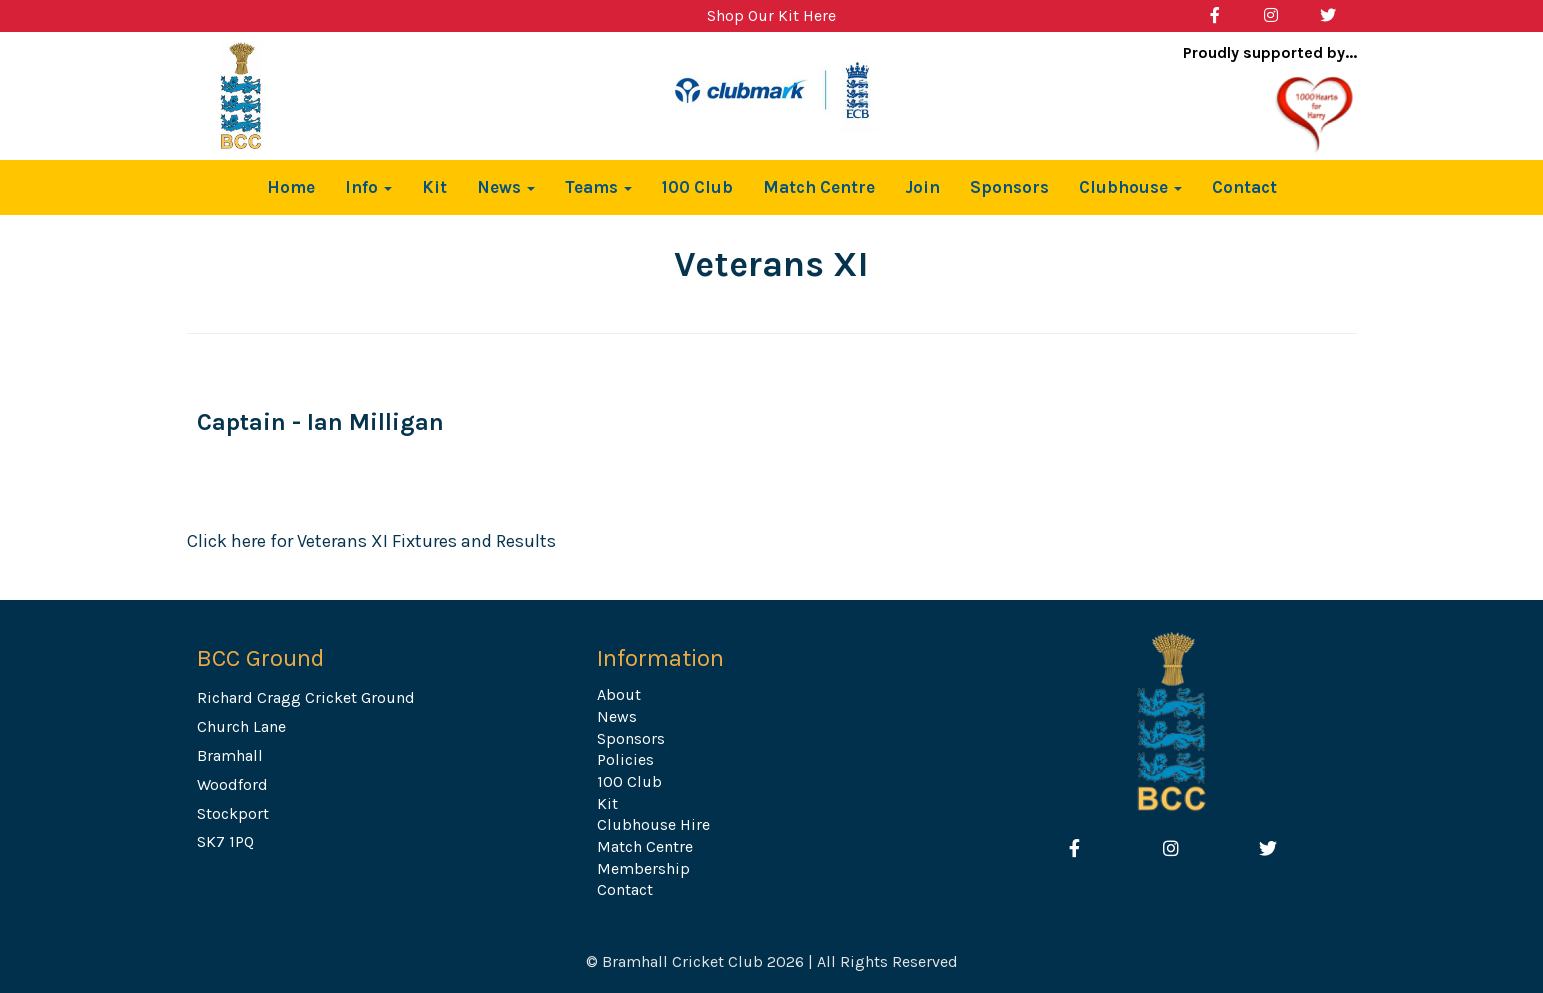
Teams (598, 187)
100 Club (697, 187)
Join (922, 187)
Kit (434, 187)
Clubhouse (1130, 187)
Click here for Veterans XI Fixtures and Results (371, 541)
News (506, 187)
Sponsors (1009, 187)
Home (291, 187)
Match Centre (819, 187)
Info (368, 187)
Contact (1244, 187)
